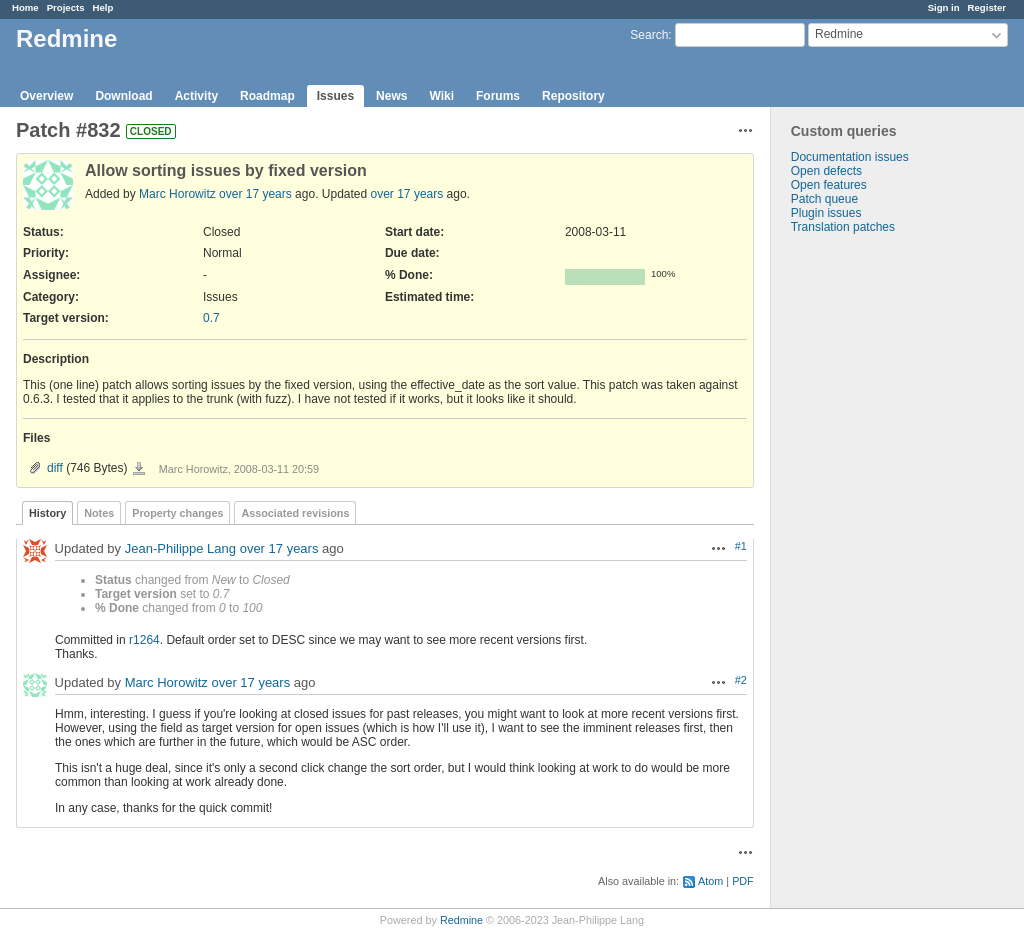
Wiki (441, 96)
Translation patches (843, 227)
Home (25, 7)
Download (123, 96)
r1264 (144, 640)
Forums (498, 96)
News (391, 96)
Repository (573, 96)
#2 (741, 680)
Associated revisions (295, 513)
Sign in (944, 7)
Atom (710, 881)
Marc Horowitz (177, 194)
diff (55, 468)
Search (649, 35)
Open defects (826, 171)
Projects (66, 7)
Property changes (177, 513)
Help (103, 7)
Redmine (461, 920)
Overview (46, 96)
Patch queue (824, 199)
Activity (196, 96)
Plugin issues (826, 213)
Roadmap (267, 96)
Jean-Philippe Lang (180, 549)
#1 (741, 546)
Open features (829, 185)
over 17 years (255, 194)
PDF (743, 881)
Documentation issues (850, 157)
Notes (99, 513)
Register (987, 7)
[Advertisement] (871, 548)
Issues (335, 96)
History (47, 513)
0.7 (211, 318)
